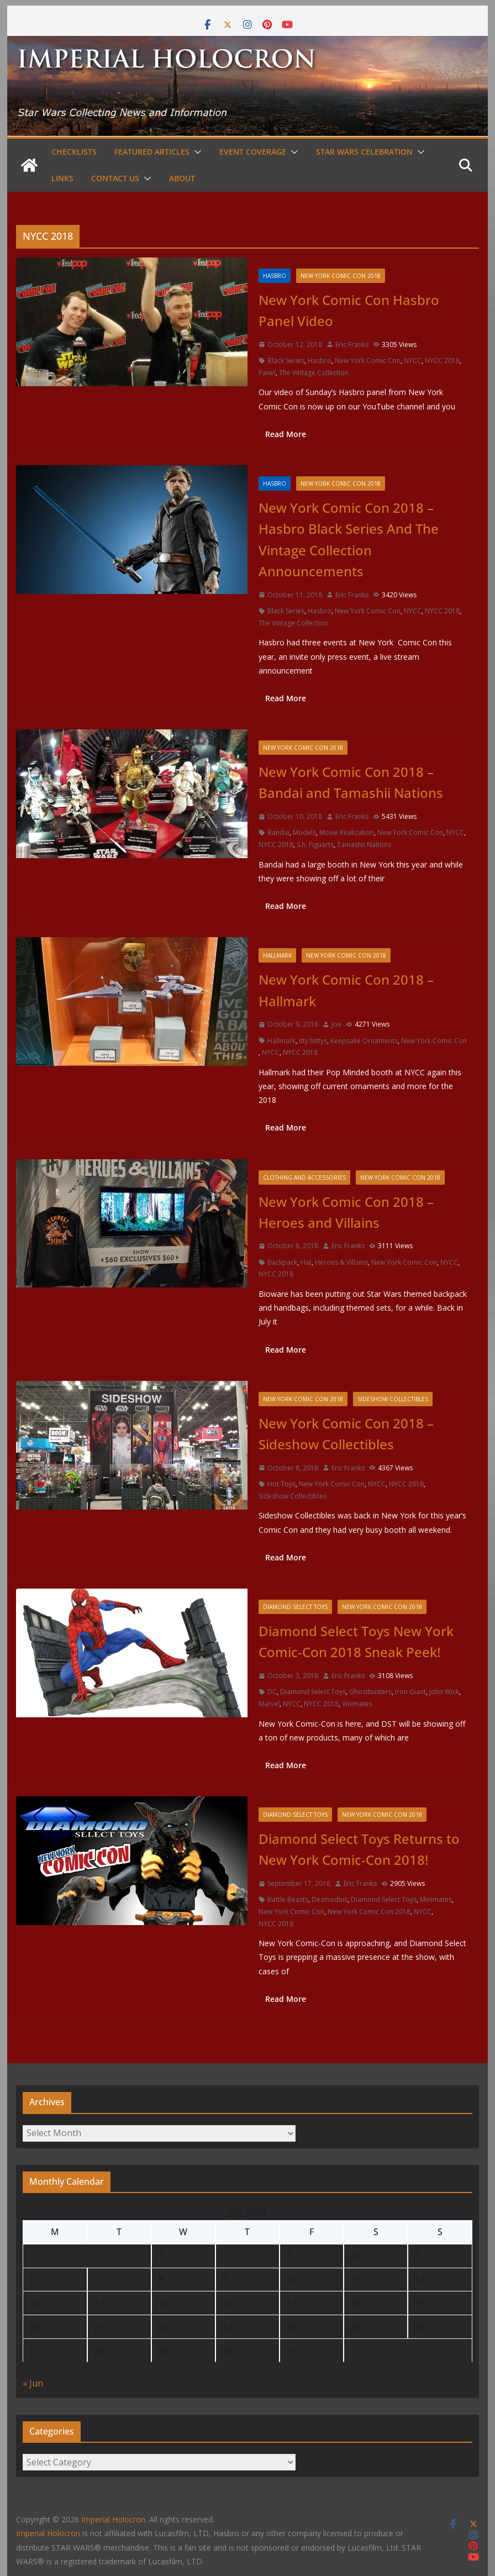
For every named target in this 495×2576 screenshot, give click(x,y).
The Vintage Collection (314, 372)
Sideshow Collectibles (392, 1399)
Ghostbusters (370, 1691)
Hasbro (274, 276)
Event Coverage (252, 151)
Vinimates (357, 1703)
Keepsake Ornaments (364, 1040)
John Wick (444, 1691)
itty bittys (313, 1040)
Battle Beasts (287, 1899)
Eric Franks (351, 344)
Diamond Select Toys (295, 1607)
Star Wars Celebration (364, 151)
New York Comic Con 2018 (341, 276)
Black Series (285, 360)
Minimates (436, 1899)
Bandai (278, 832)
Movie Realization (346, 832)
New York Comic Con (368, 360)
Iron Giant (410, 1691)
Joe (336, 1024)
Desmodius (329, 1899)
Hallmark (277, 955)
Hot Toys (281, 1484)
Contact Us (115, 178)
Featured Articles (151, 151)
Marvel (269, 1703)
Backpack (282, 1262)
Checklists (74, 151)
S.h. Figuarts (315, 844)
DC (272, 1691)
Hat (306, 1262)
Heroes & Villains (341, 1262)
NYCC (413, 360)
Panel (267, 372)
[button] (195, 152)
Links (62, 178)
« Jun (33, 2383)
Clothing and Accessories (304, 1177)
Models (304, 832)
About (182, 178)
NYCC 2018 (442, 360)
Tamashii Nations (364, 844)
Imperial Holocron (48, 2533)
